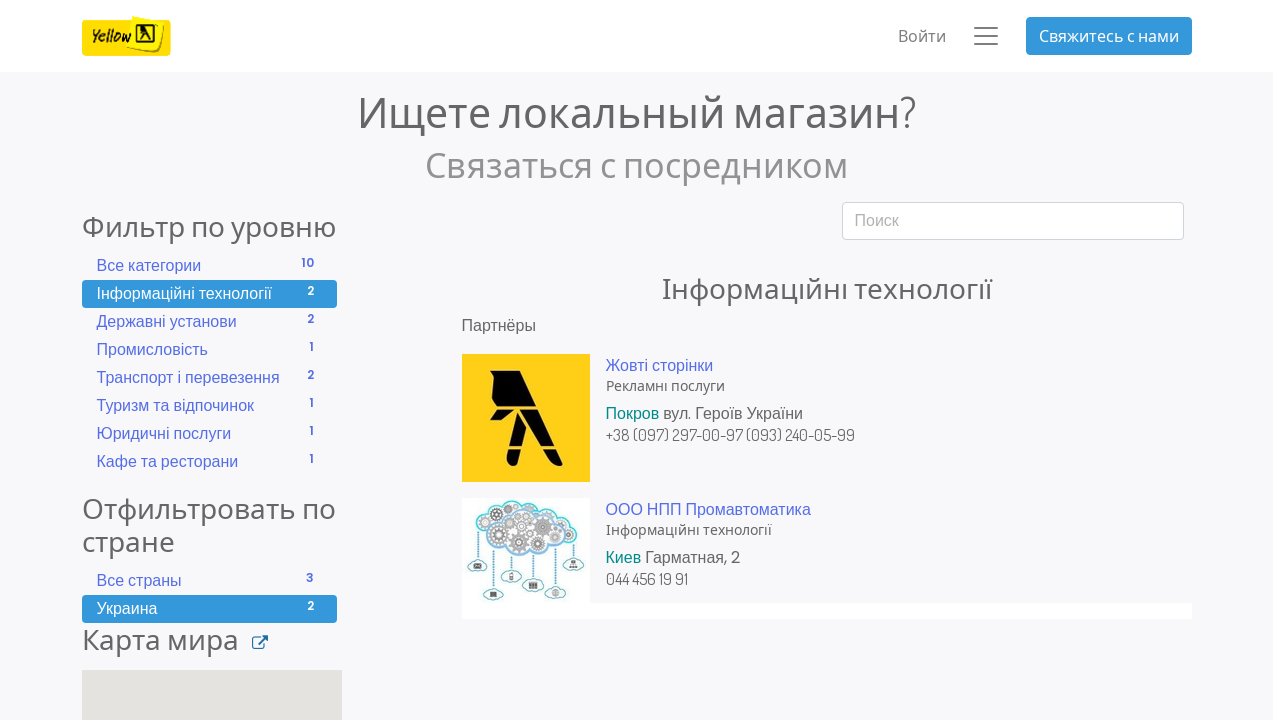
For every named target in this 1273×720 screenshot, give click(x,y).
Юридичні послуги (209, 433)
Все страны (209, 580)
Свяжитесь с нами (1109, 36)
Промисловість (209, 349)
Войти (922, 36)
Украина (209, 608)
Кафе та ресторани (209, 461)
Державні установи (209, 321)
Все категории (209, 265)
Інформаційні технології (209, 293)
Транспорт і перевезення (209, 377)
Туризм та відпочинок (209, 405)
